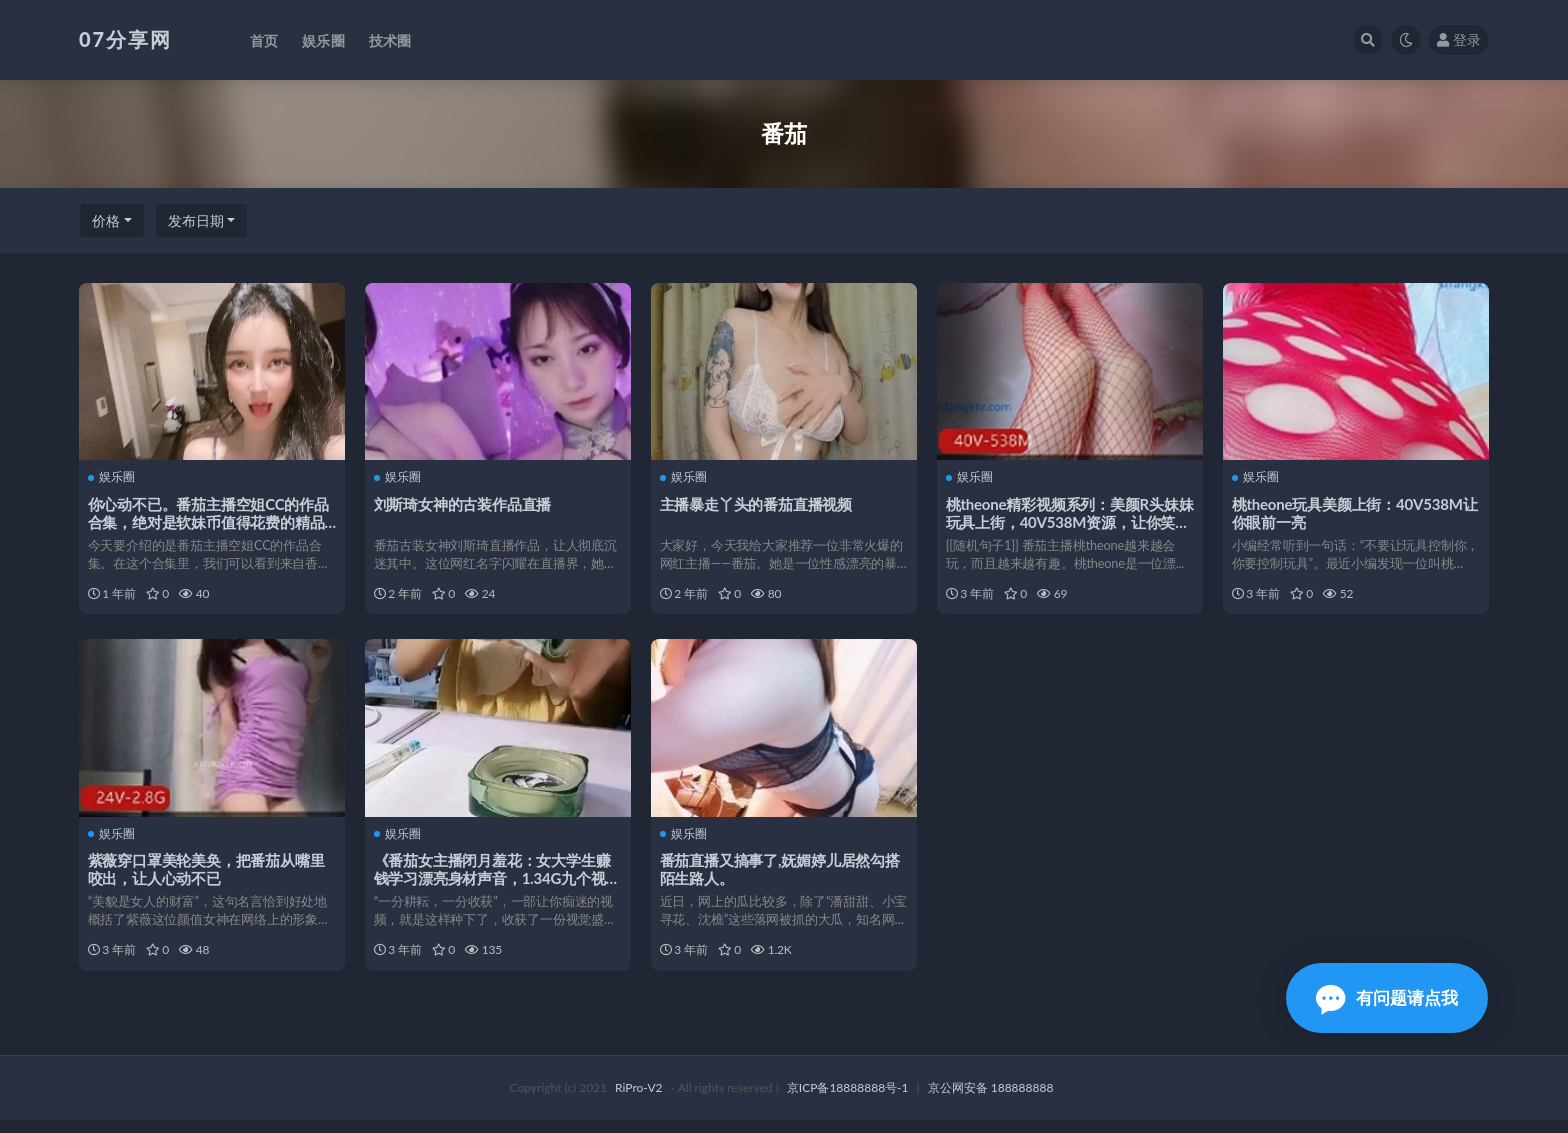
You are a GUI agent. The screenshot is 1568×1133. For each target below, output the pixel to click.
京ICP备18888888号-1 (848, 1100)
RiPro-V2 (638, 1100)
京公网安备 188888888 (991, 1100)
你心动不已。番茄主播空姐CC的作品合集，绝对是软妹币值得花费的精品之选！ (209, 521)
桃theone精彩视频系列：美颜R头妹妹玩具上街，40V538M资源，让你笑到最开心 (1069, 521)
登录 (1459, 39)
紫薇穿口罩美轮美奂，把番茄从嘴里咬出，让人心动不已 (207, 875)
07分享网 (125, 39)
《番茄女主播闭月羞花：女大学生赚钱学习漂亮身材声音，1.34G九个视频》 (493, 884)
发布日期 (196, 220)
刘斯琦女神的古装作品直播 (464, 503)
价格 (106, 220)
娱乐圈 (112, 477)
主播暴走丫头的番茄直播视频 (757, 503)
